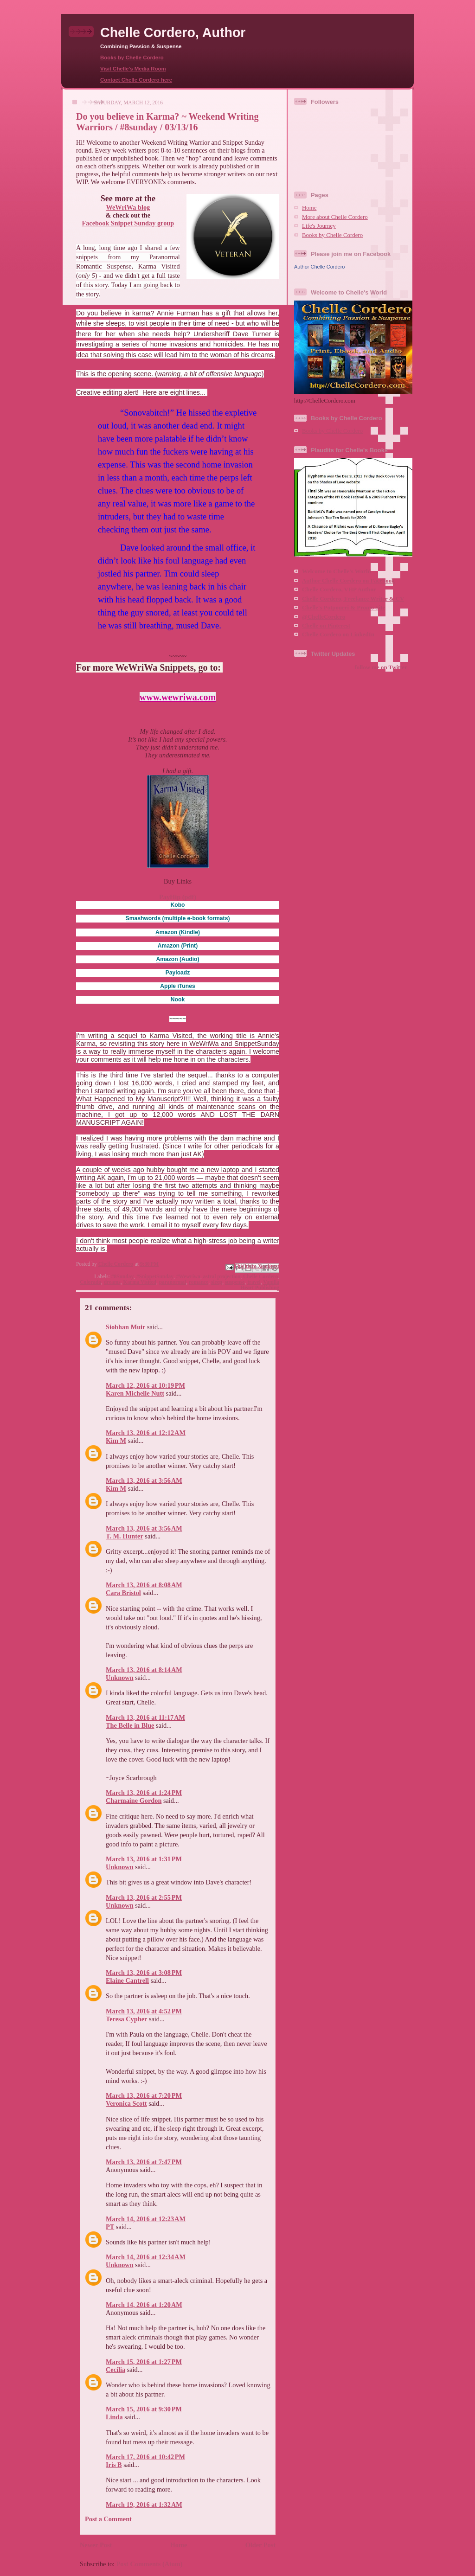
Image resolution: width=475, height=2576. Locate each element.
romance (198, 1282)
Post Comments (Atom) (149, 2564)
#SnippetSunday (154, 1276)
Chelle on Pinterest (326, 625)
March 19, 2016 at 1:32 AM (144, 2504)
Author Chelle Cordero (319, 266)
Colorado (90, 1282)
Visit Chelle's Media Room (133, 68)
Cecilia (115, 2369)
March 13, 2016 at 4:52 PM (144, 2011)
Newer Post (96, 2545)
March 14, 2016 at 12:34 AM (146, 2257)
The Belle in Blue (130, 1725)
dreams (112, 1282)
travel (254, 1282)
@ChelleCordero (323, 617)
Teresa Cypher (126, 2019)
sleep (216, 1282)
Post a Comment (108, 2519)
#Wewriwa (188, 1276)
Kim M (116, 1440)
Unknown (120, 1677)
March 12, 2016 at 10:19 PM (145, 1385)
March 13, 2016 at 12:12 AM (146, 1432)
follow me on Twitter (381, 667)
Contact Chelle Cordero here (136, 80)
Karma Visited (139, 1282)
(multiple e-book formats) (178, 918)
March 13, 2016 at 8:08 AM (144, 1585)
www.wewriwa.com (178, 697)
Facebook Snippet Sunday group (128, 223)
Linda (114, 2417)
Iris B (114, 2464)
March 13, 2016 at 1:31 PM (144, 1859)
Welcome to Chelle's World (336, 571)
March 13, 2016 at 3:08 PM (144, 1972)
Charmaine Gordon (133, 1800)
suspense (235, 1282)
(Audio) (177, 959)
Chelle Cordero (260, 1276)
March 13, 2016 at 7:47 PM (144, 2162)
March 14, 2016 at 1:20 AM (144, 2304)
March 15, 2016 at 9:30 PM (144, 2409)
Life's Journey (319, 226)
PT (110, 2226)
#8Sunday (122, 1276)
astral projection (222, 1276)
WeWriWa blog (128, 207)
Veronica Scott (126, 2103)
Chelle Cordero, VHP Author (339, 589)
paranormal (172, 1282)
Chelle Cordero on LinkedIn (338, 634)
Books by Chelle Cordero (132, 57)
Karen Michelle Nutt (135, 1393)
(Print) (178, 945)
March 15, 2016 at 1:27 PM (144, 2361)
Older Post (260, 2545)
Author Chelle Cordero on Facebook (348, 580)
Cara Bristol (123, 1592)
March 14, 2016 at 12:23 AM (146, 2219)
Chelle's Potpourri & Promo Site (343, 607)
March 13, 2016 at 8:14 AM (144, 1669)
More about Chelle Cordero (335, 217)
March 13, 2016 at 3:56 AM (144, 1480)
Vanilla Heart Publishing (259, 1284)
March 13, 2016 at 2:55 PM (144, 1897)
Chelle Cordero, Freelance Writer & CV (353, 599)
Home (178, 2545)
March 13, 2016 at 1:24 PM (144, 1792)
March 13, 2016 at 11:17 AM (145, 1717)
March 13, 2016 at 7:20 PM (144, 2095)
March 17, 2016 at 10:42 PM (145, 2457)
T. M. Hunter (124, 1536)
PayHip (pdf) (177, 897)
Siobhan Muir (125, 1327)
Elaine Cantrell (127, 1980)
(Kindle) (177, 932)
